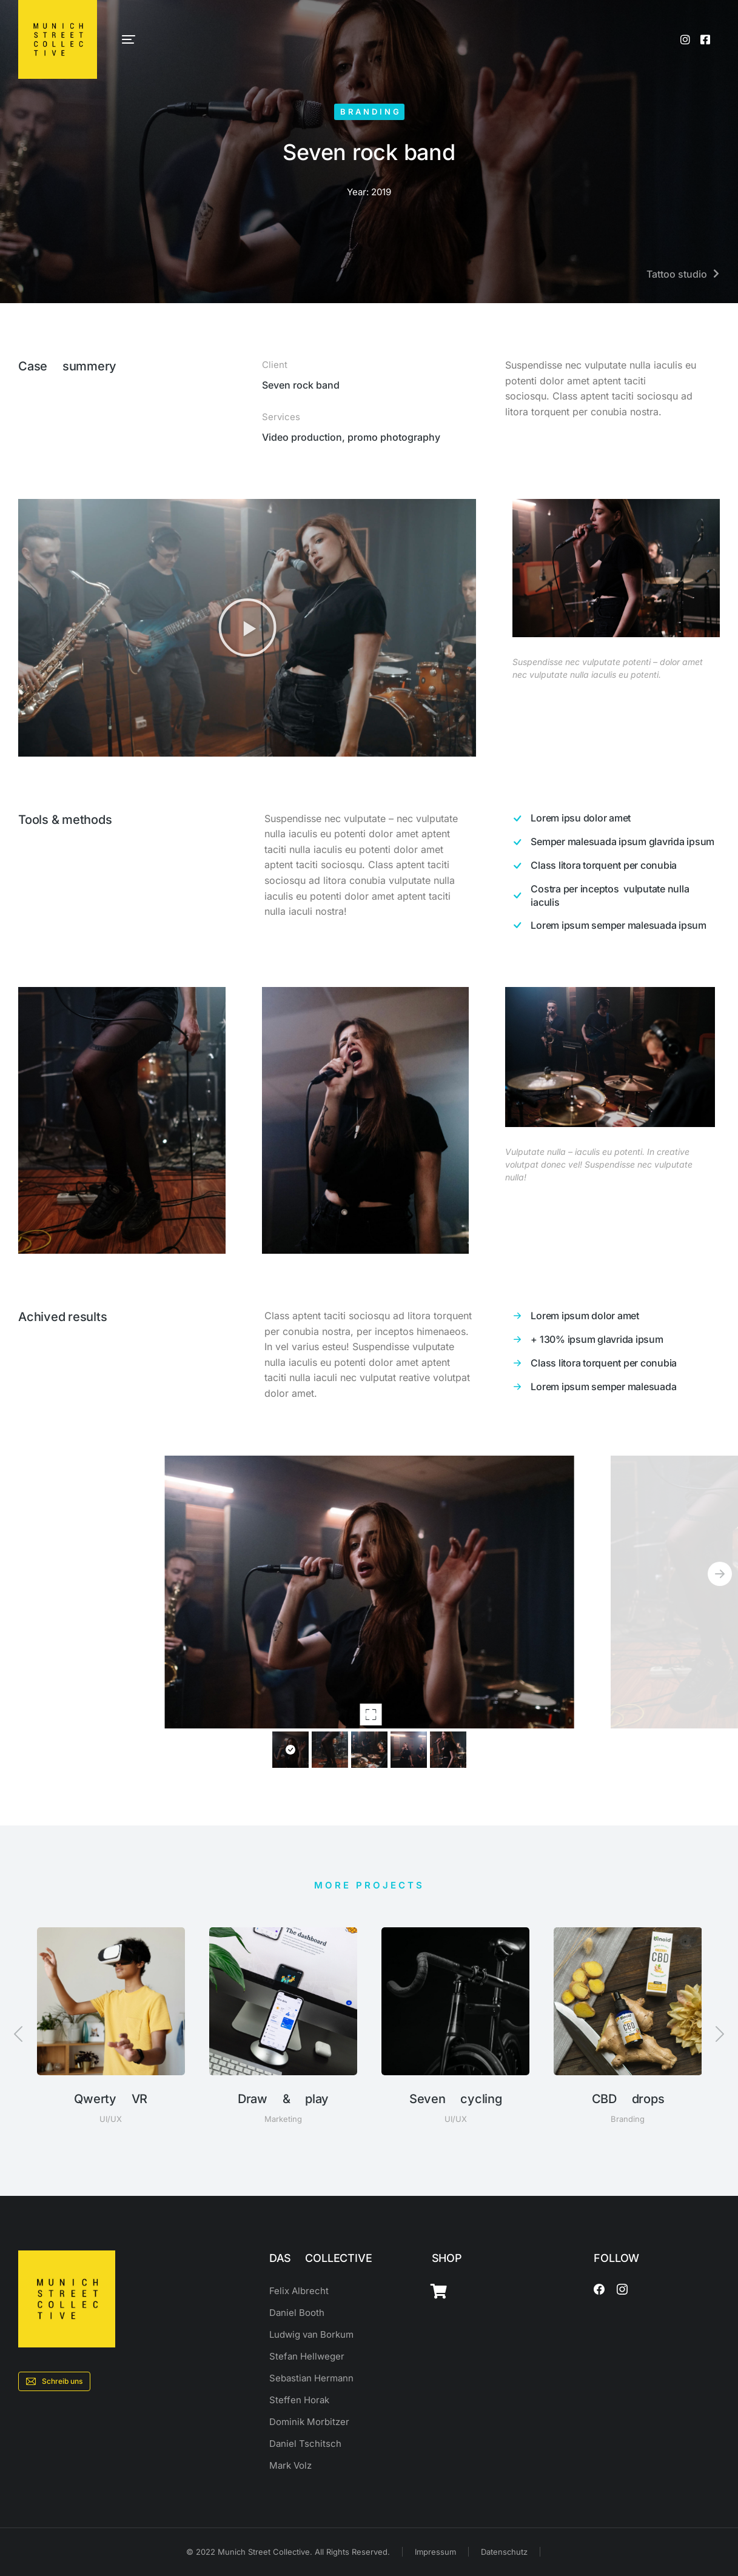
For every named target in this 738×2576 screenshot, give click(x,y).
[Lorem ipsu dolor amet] (615, 818)
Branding (370, 111)
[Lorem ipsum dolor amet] (615, 1315)
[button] (247, 627)
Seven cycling (455, 2099)
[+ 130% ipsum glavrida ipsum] (615, 1339)
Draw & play (283, 2099)
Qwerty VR (110, 2099)
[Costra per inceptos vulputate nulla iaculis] (615, 895)
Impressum (435, 2552)
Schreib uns (54, 2381)
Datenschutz (504, 2552)
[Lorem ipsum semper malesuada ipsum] (615, 925)
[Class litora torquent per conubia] (615, 865)
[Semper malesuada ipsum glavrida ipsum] (615, 842)
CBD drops (628, 2099)
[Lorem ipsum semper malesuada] (615, 1386)
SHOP (447, 2258)
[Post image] (111, 2001)
